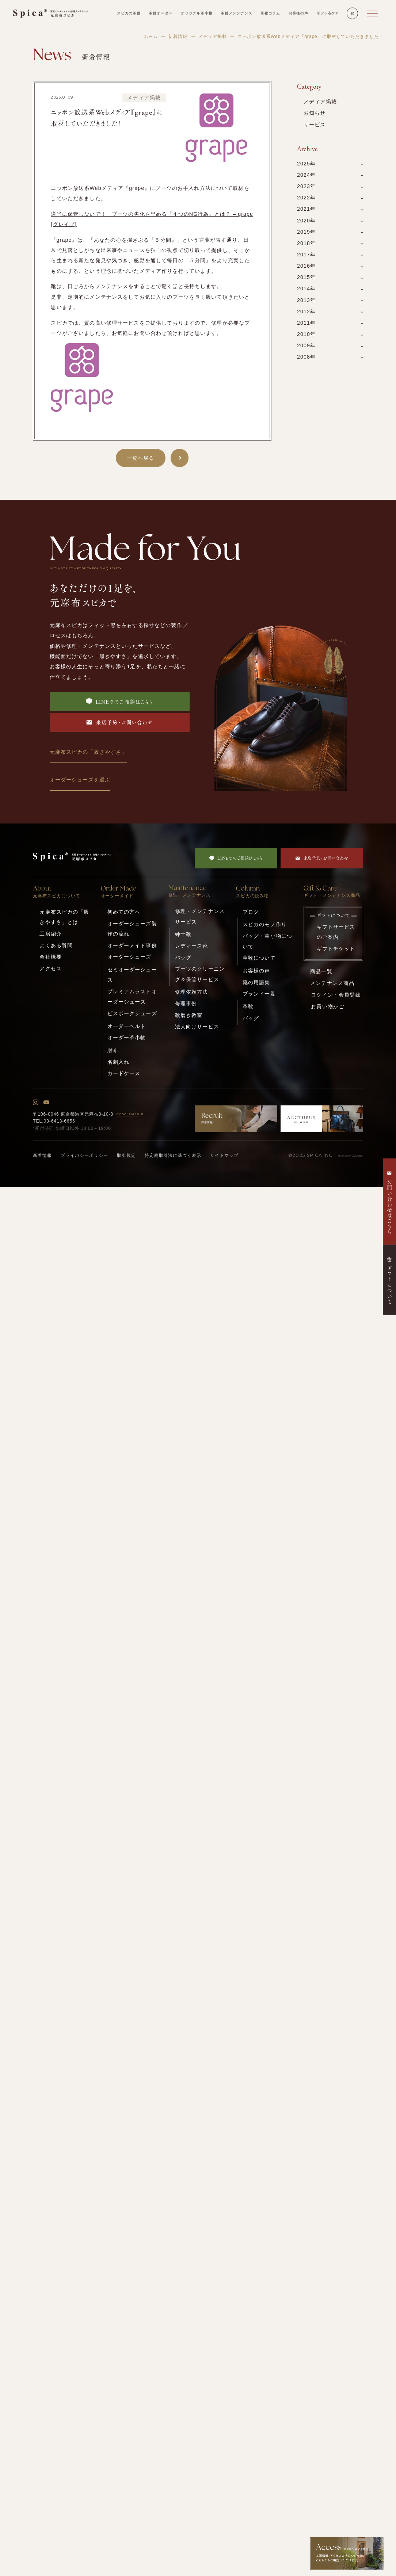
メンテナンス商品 (332, 983)
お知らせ (315, 113)
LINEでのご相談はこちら (119, 701)
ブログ (251, 912)
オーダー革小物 (126, 1037)
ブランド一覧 (259, 994)
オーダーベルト (126, 1026)
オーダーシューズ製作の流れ (132, 929)
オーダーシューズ (129, 957)
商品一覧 (321, 971)
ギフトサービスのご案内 (336, 932)
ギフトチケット (336, 949)
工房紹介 (50, 934)
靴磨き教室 (189, 1015)
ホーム (151, 36)
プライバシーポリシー (84, 1155)
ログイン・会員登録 (336, 995)
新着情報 (177, 36)
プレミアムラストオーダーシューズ (132, 997)
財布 (112, 1050)
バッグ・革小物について (267, 941)
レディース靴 (191, 946)
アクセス (50, 968)
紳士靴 (183, 934)
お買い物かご (327, 1006)
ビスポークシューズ (132, 1013)
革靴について (259, 958)
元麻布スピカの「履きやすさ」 (88, 752)
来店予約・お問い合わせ (119, 722)
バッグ (183, 957)
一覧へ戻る (141, 458)
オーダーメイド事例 (132, 945)
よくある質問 (56, 945)
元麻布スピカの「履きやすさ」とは (64, 917)
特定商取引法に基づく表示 (173, 1155)
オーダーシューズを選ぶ (80, 780)
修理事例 (186, 1003)
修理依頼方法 (191, 992)
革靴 (248, 1006)
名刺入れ (118, 1062)
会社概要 (50, 957)
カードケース (124, 1073)
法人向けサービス (197, 1026)
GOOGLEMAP (131, 1114)
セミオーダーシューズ (132, 975)
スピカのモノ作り (265, 924)
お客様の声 (256, 971)
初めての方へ (124, 912)
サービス (315, 124)
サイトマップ (224, 1155)
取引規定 (126, 1155)
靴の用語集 (256, 982)
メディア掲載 (212, 36)
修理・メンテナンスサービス (200, 916)
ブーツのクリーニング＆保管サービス (200, 974)
